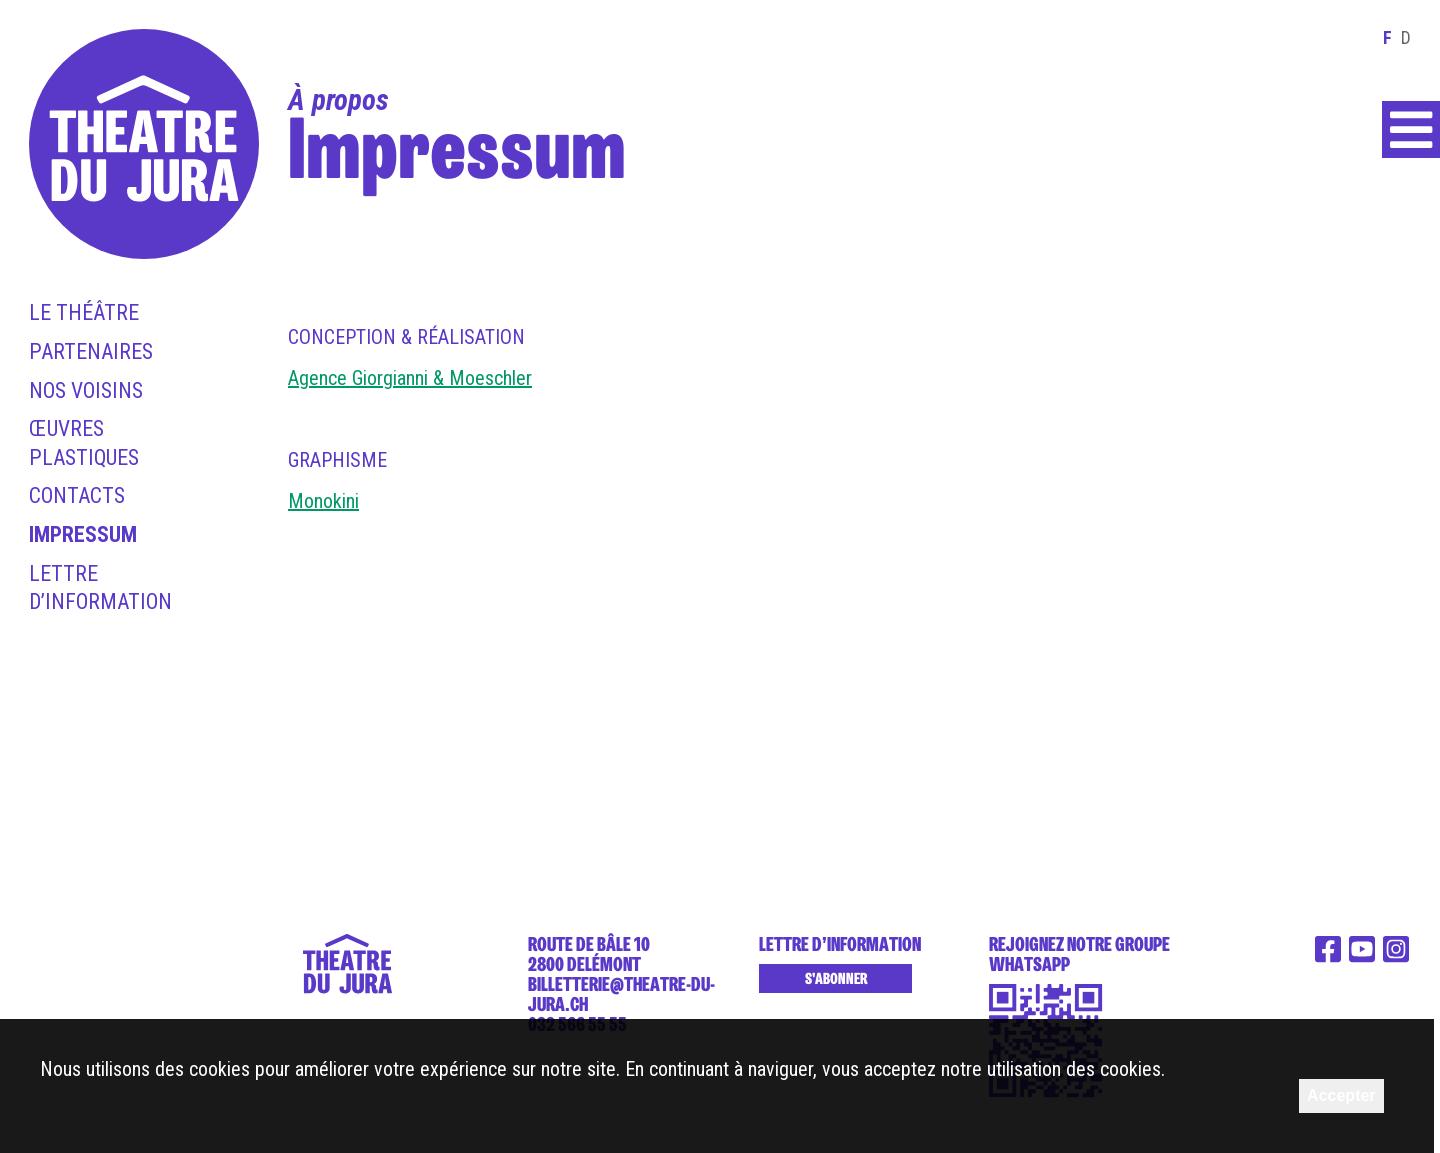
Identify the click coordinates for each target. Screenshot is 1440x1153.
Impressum (83, 534)
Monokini (323, 501)
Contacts (77, 495)
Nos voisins (86, 390)
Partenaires (91, 351)
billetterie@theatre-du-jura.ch (621, 994)
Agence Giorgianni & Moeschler (410, 378)
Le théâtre (84, 312)
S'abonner (836, 979)
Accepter (1341, 1095)
